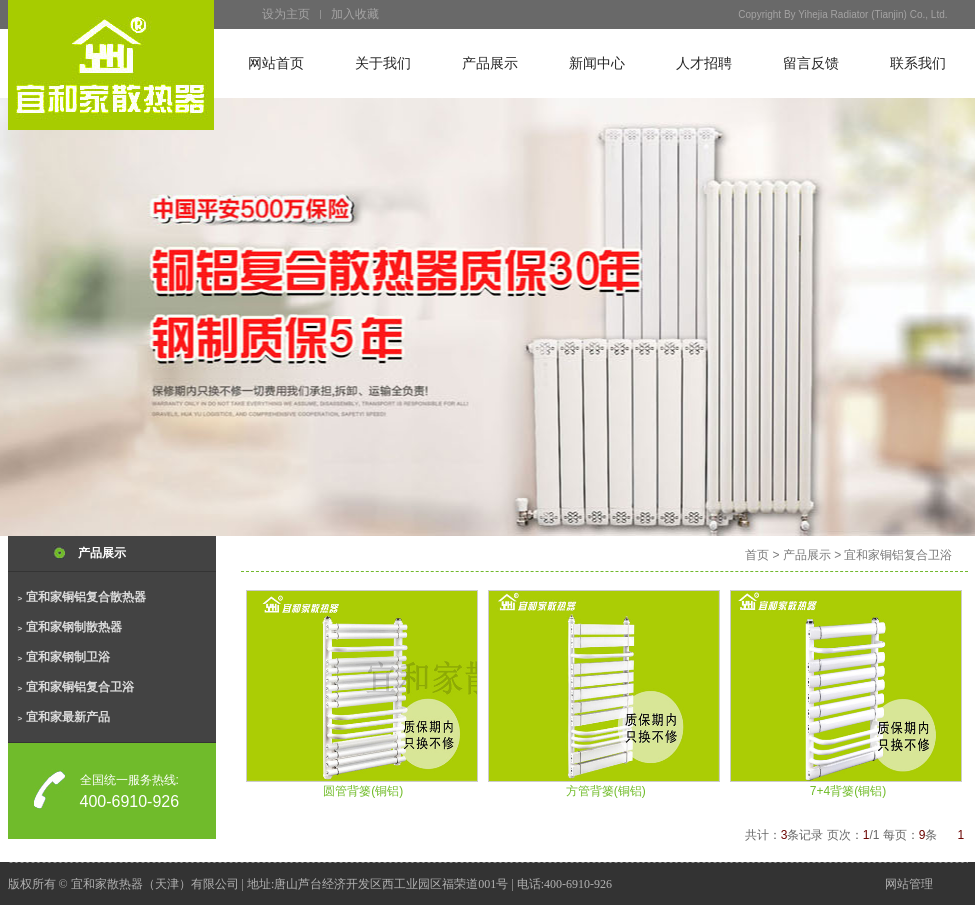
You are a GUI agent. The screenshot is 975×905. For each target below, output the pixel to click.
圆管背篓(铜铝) (363, 791)
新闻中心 (597, 63)
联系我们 (918, 63)
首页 (757, 555)
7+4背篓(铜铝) (848, 791)
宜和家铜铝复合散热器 (82, 597)
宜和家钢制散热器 (70, 627)
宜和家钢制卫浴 (64, 657)
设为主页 (286, 14)
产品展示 (490, 63)
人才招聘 (704, 63)
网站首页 (276, 63)
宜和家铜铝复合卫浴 (76, 687)
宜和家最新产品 (64, 717)
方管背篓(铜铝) (606, 791)
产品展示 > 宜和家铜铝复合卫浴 (868, 555)
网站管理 (909, 884)
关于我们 (383, 63)
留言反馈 (811, 63)
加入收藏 (355, 14)
